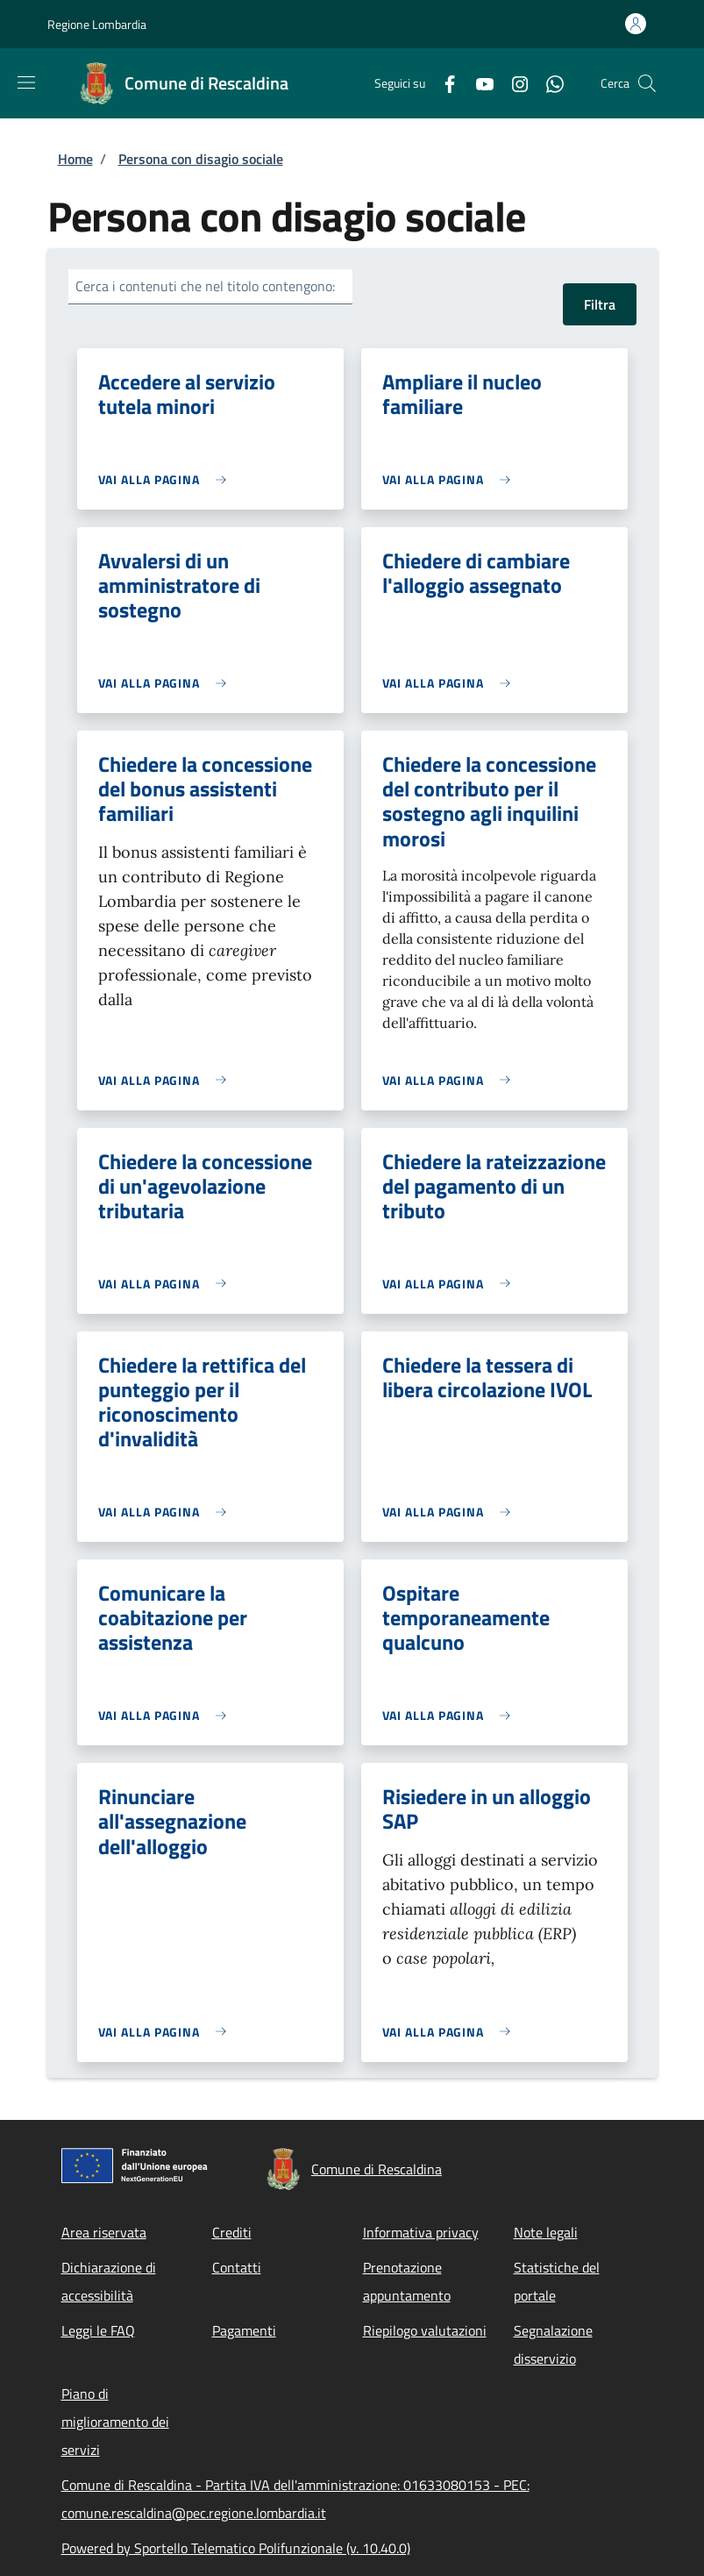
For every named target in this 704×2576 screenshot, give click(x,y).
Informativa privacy (421, 2232)
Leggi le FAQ (98, 2330)
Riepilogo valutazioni (425, 2330)
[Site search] (647, 83)
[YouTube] (477, 83)
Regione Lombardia (96, 24)
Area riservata (103, 2232)
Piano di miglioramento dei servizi (115, 2421)
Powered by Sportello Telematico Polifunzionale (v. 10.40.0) (235, 2547)
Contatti (236, 2267)
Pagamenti (244, 2330)
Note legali (546, 2232)
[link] (167, 479)
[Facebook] (442, 83)
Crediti (232, 2232)
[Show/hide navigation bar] (26, 82)
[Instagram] (512, 83)
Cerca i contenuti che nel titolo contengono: (205, 285)
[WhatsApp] (547, 83)
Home (75, 158)
